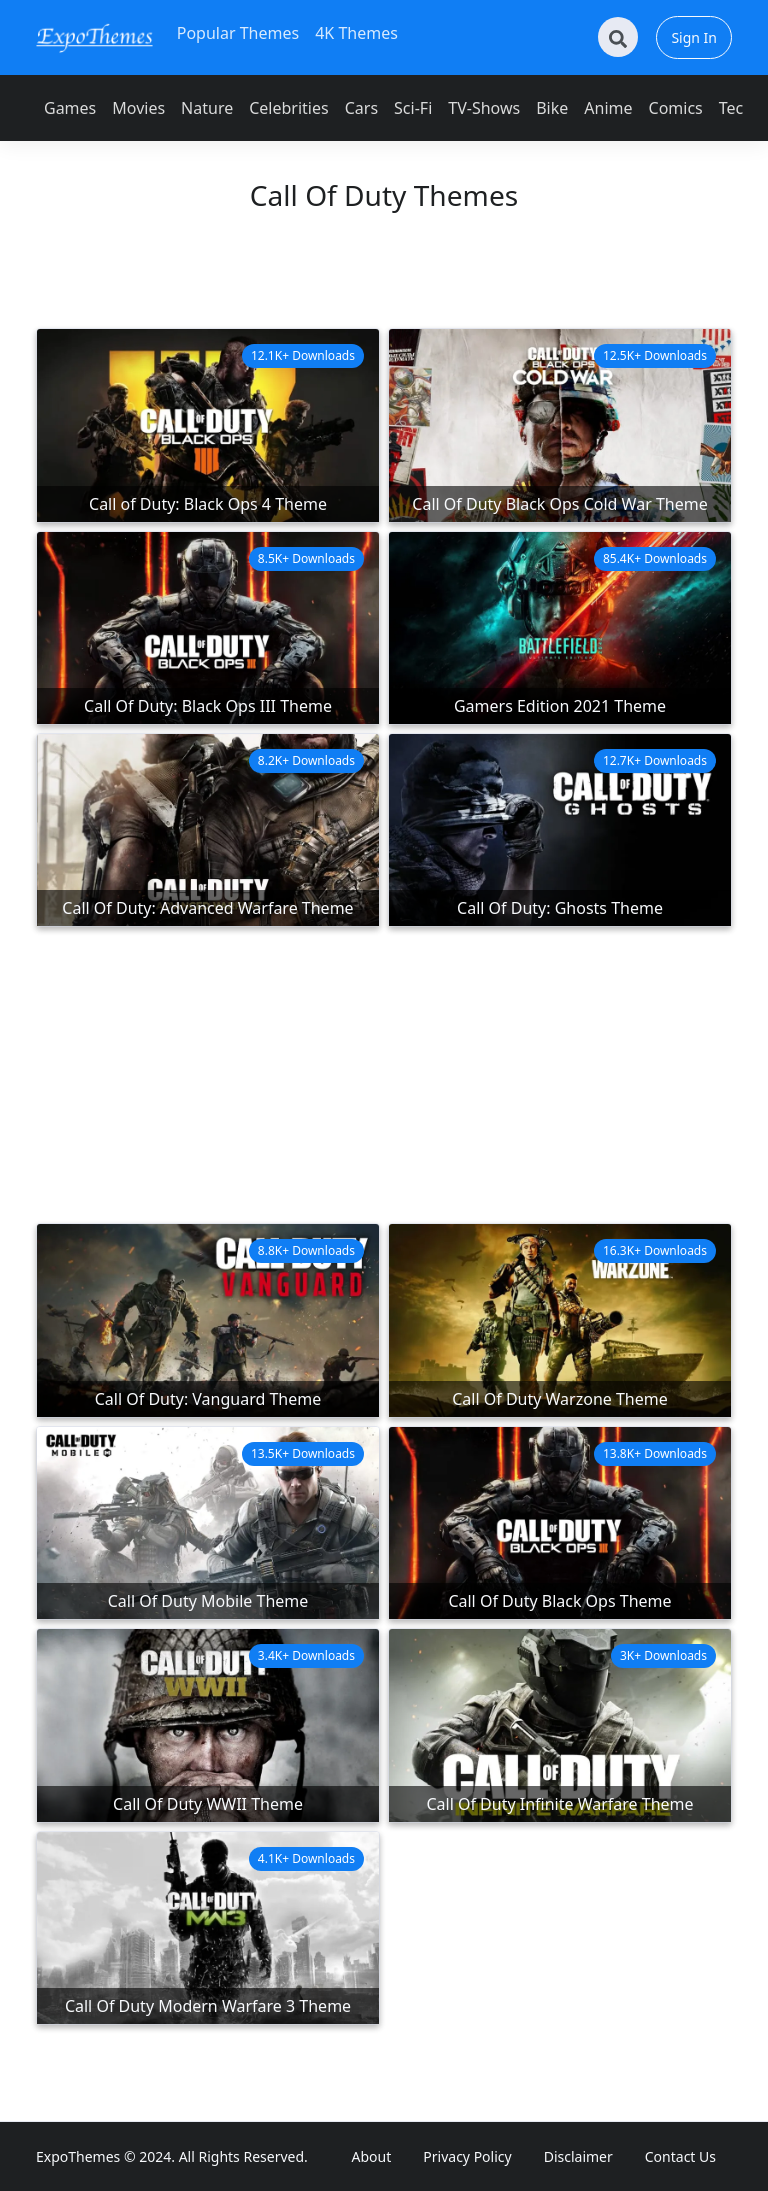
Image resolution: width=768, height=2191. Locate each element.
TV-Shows (484, 108)
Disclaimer (578, 2156)
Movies (138, 108)
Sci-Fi (413, 108)
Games (70, 108)
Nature (207, 108)
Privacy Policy (467, 2156)
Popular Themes (238, 33)
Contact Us (680, 2156)
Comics (676, 108)
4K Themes (356, 33)
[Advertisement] (384, 280)
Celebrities (288, 108)
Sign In (694, 37)
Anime (608, 108)
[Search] (618, 37)
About (372, 2156)
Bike (552, 108)
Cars (361, 108)
